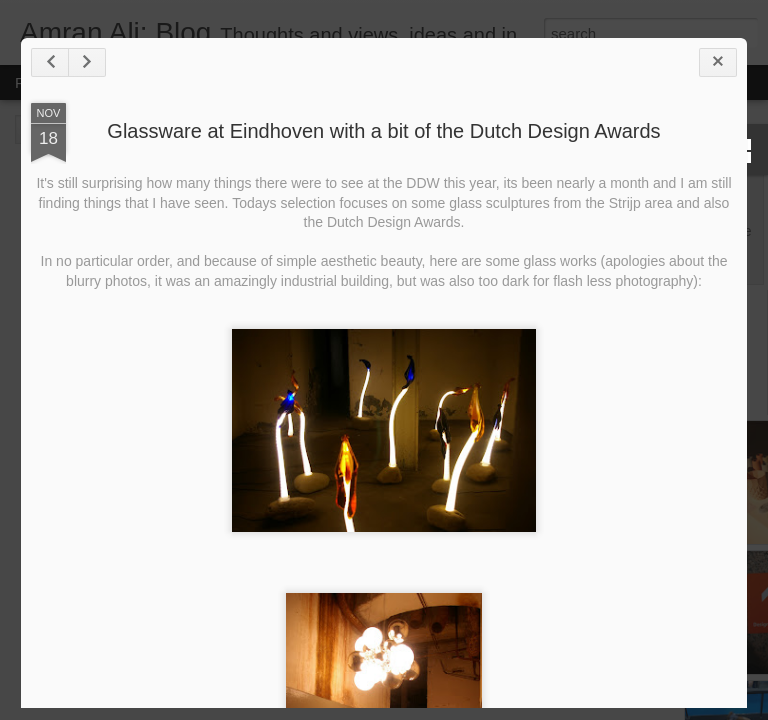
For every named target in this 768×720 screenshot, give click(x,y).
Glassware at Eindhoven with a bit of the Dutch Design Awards (383, 131)
